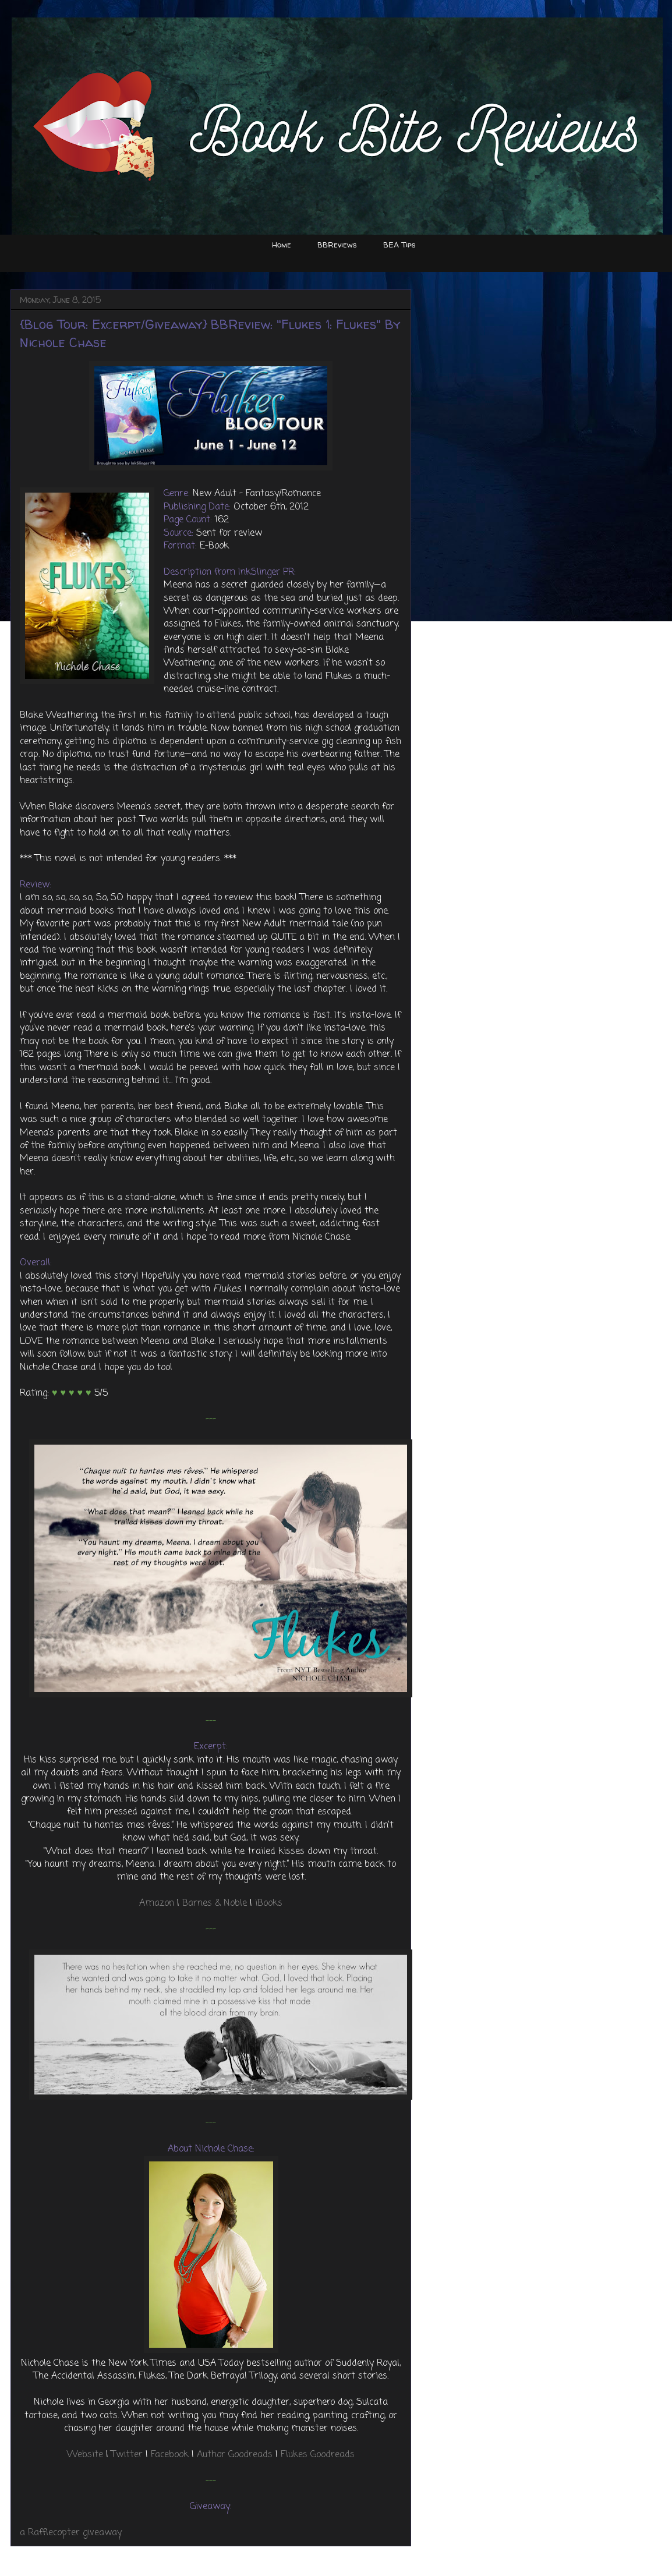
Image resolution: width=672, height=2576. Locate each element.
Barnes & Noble (214, 1903)
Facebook (170, 2455)
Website (85, 2455)
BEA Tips (399, 244)
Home (281, 244)
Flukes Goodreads (318, 2455)
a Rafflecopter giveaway (71, 2533)
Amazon (156, 1903)
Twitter (127, 2455)
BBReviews (337, 244)
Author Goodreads (235, 2455)
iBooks (268, 1903)
